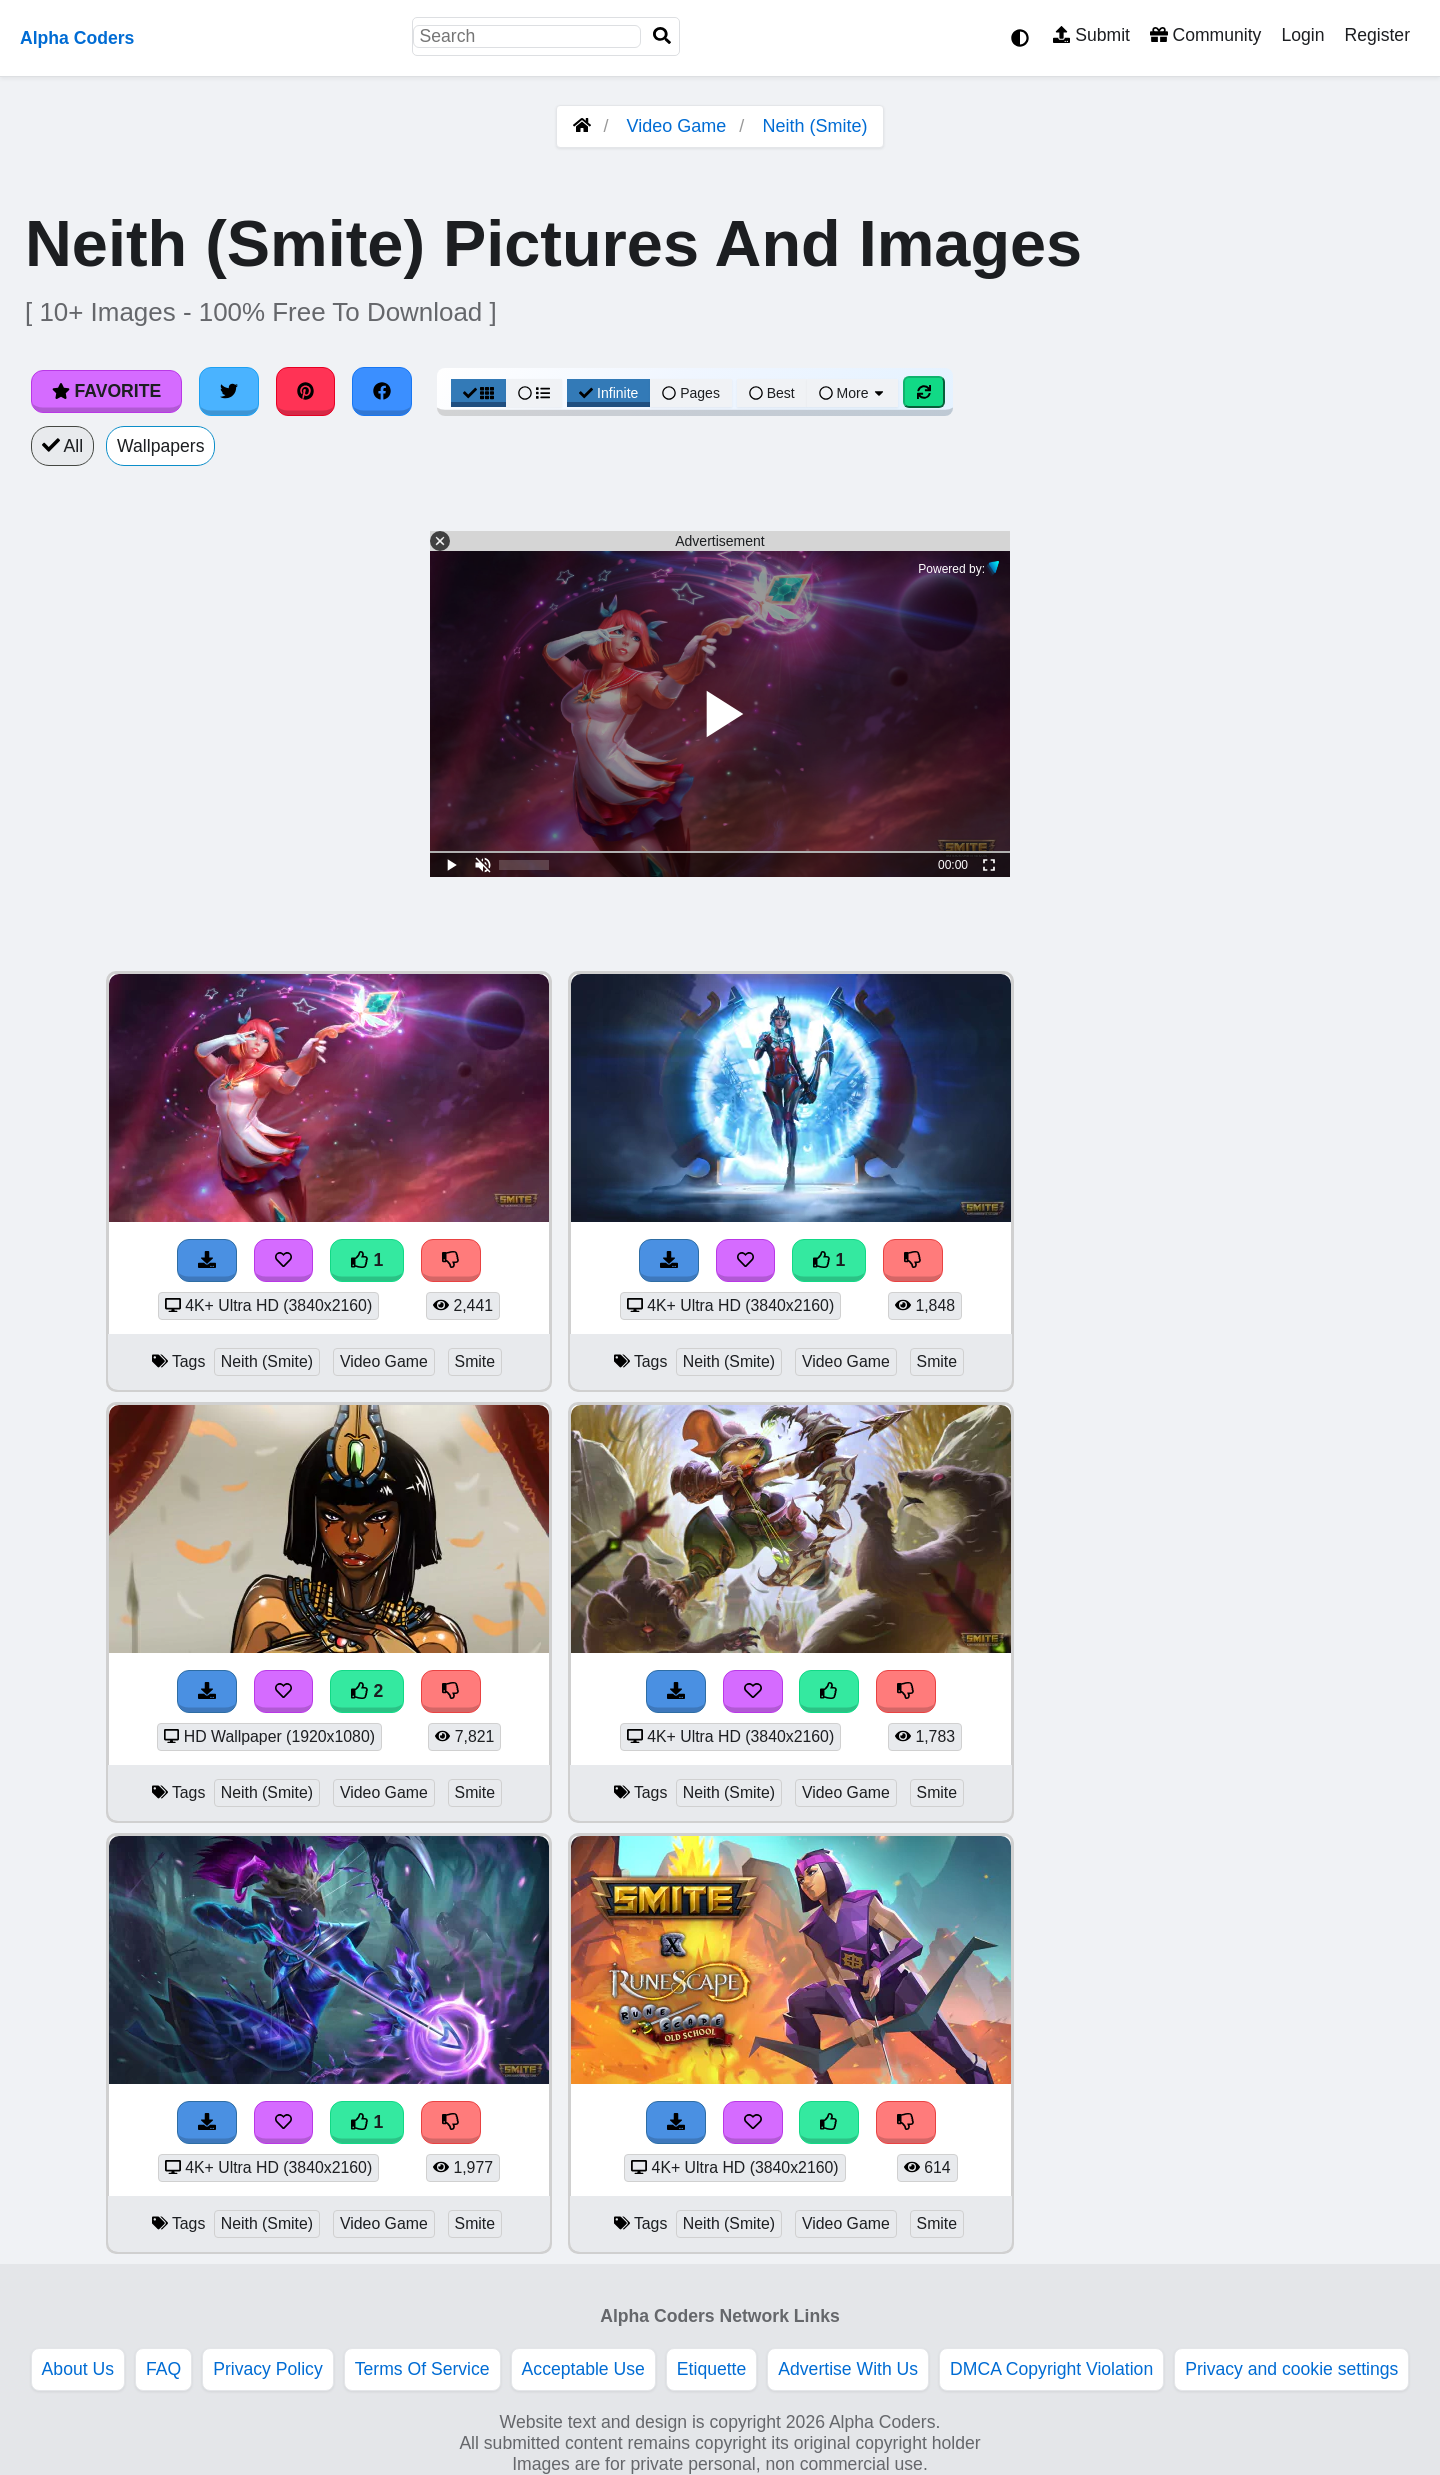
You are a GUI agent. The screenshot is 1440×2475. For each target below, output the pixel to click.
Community (1205, 35)
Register (1377, 35)
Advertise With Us (848, 2369)
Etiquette (711, 2369)
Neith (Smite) (814, 126)
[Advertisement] (1290, 1271)
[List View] (534, 393)
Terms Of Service (422, 2369)
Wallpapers (160, 446)
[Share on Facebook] (382, 391)
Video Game (677, 126)
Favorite (106, 391)
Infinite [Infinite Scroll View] (608, 393)
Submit (1091, 35)
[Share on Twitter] (229, 391)
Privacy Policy (268, 2369)
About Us (78, 2369)
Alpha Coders (77, 38)
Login (1302, 35)
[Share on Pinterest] (306, 391)
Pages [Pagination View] (691, 393)
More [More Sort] (853, 393)
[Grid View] (479, 393)
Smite (475, 1361)
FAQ (163, 2369)
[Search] (662, 36)
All (62, 446)
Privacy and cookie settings (1291, 2369)
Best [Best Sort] (772, 393)
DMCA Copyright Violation (1051, 2369)
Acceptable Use (583, 2369)
